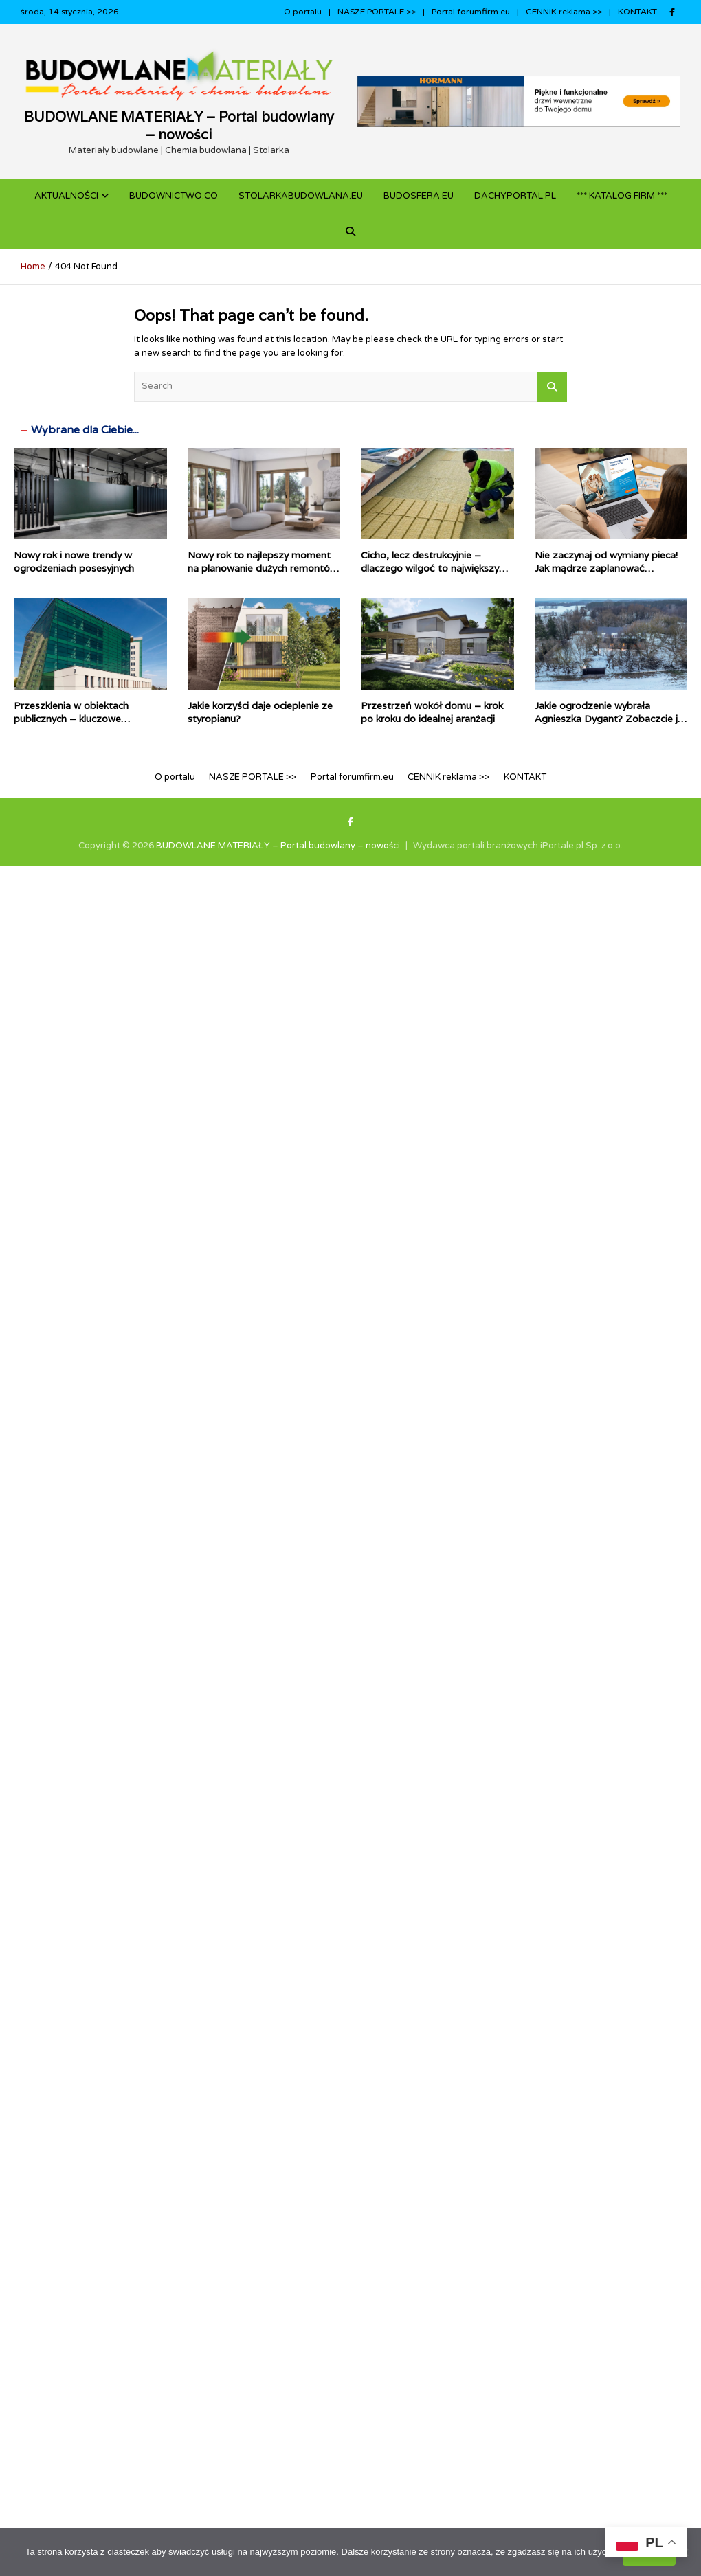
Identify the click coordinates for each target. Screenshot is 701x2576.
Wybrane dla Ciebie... (85, 430)
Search (552, 387)
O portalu (303, 11)
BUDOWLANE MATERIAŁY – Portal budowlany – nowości (179, 126)
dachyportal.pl (515, 195)
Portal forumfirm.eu (471, 11)
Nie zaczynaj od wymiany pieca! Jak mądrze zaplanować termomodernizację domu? (606, 567)
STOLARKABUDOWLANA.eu (300, 195)
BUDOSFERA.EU (418, 195)
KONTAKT (637, 11)
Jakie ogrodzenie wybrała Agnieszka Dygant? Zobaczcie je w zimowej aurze (609, 717)
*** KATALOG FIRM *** (622, 195)
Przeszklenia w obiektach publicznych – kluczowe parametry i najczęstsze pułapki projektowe (86, 724)
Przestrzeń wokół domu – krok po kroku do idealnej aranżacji (432, 711)
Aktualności (66, 195)
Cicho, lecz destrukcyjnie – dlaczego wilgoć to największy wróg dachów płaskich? (430, 567)
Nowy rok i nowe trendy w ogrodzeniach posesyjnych (74, 561)
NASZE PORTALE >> (376, 11)
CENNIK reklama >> (564, 11)
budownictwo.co (173, 195)
